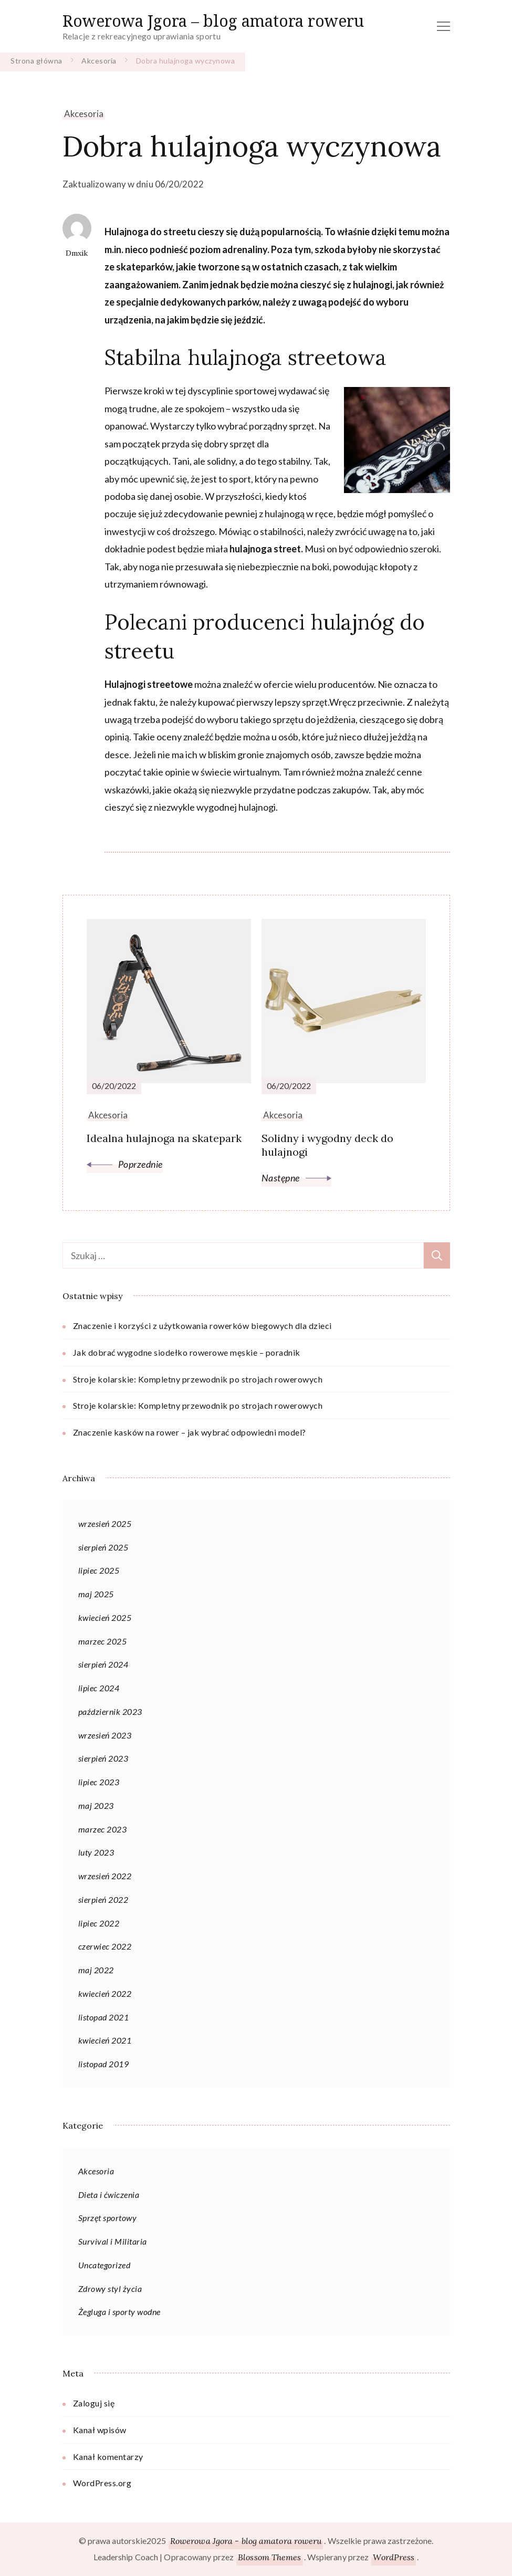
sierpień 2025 (103, 1547)
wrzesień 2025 (105, 1523)
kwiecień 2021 (105, 2040)
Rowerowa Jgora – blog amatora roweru (213, 21)
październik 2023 (110, 1711)
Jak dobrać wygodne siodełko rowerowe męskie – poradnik (186, 1352)
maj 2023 (96, 1805)
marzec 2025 (102, 1641)
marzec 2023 (102, 1829)
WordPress (393, 2557)
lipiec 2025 (99, 1570)
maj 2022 (96, 1970)
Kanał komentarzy (108, 2457)
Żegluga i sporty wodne (119, 2312)
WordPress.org (102, 2483)
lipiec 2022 (99, 1923)
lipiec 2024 (99, 1688)
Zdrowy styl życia (110, 2289)
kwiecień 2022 (105, 1993)
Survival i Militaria (112, 2241)
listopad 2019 (103, 2064)
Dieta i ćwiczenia (109, 2195)
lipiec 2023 (99, 1782)
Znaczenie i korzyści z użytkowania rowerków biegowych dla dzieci (202, 1326)
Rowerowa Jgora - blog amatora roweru (246, 2541)
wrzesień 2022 (105, 1876)
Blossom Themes (269, 2557)
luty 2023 (96, 1852)
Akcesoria (84, 113)
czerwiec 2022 (105, 1946)
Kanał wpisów (100, 2430)
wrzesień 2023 (105, 1735)
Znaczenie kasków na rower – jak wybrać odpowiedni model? (189, 1432)
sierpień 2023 (103, 1758)
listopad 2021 (103, 2017)
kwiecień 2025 (105, 1617)
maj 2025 (96, 1594)
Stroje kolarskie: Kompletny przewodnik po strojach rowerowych (198, 1379)
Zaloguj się (94, 2403)
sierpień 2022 (103, 1899)
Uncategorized (104, 2265)
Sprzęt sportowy (107, 2218)
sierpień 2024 (103, 1664)
